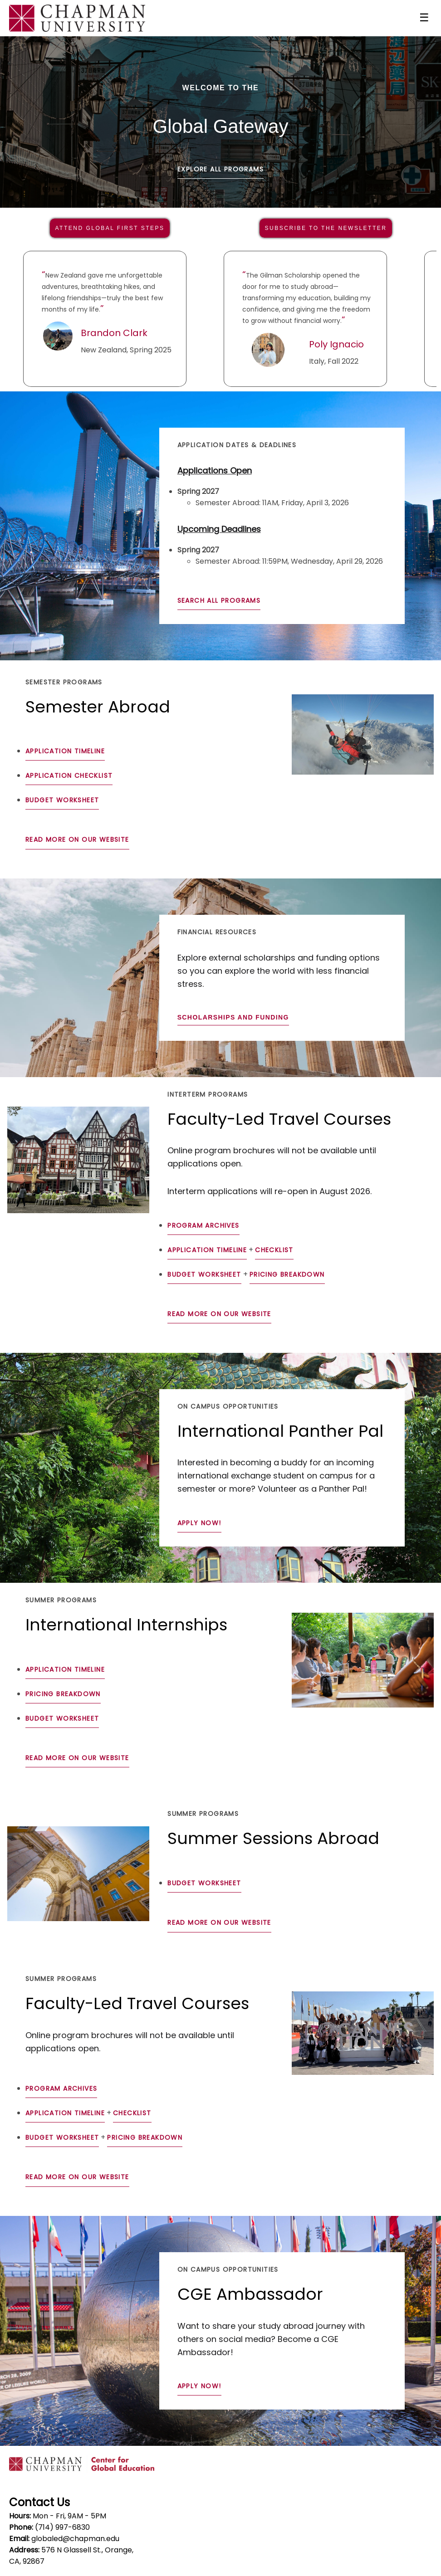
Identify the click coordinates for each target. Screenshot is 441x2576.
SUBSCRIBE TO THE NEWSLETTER (326, 228)
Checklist (274, 1249)
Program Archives (203, 1225)
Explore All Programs (220, 169)
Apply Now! (199, 1522)
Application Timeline (65, 751)
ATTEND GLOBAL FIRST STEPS (110, 228)
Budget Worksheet (62, 800)
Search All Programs (219, 600)
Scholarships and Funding (233, 1017)
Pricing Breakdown (287, 1274)
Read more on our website (77, 839)
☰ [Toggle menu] (424, 17)
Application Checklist (69, 775)
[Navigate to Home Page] (77, 18)
